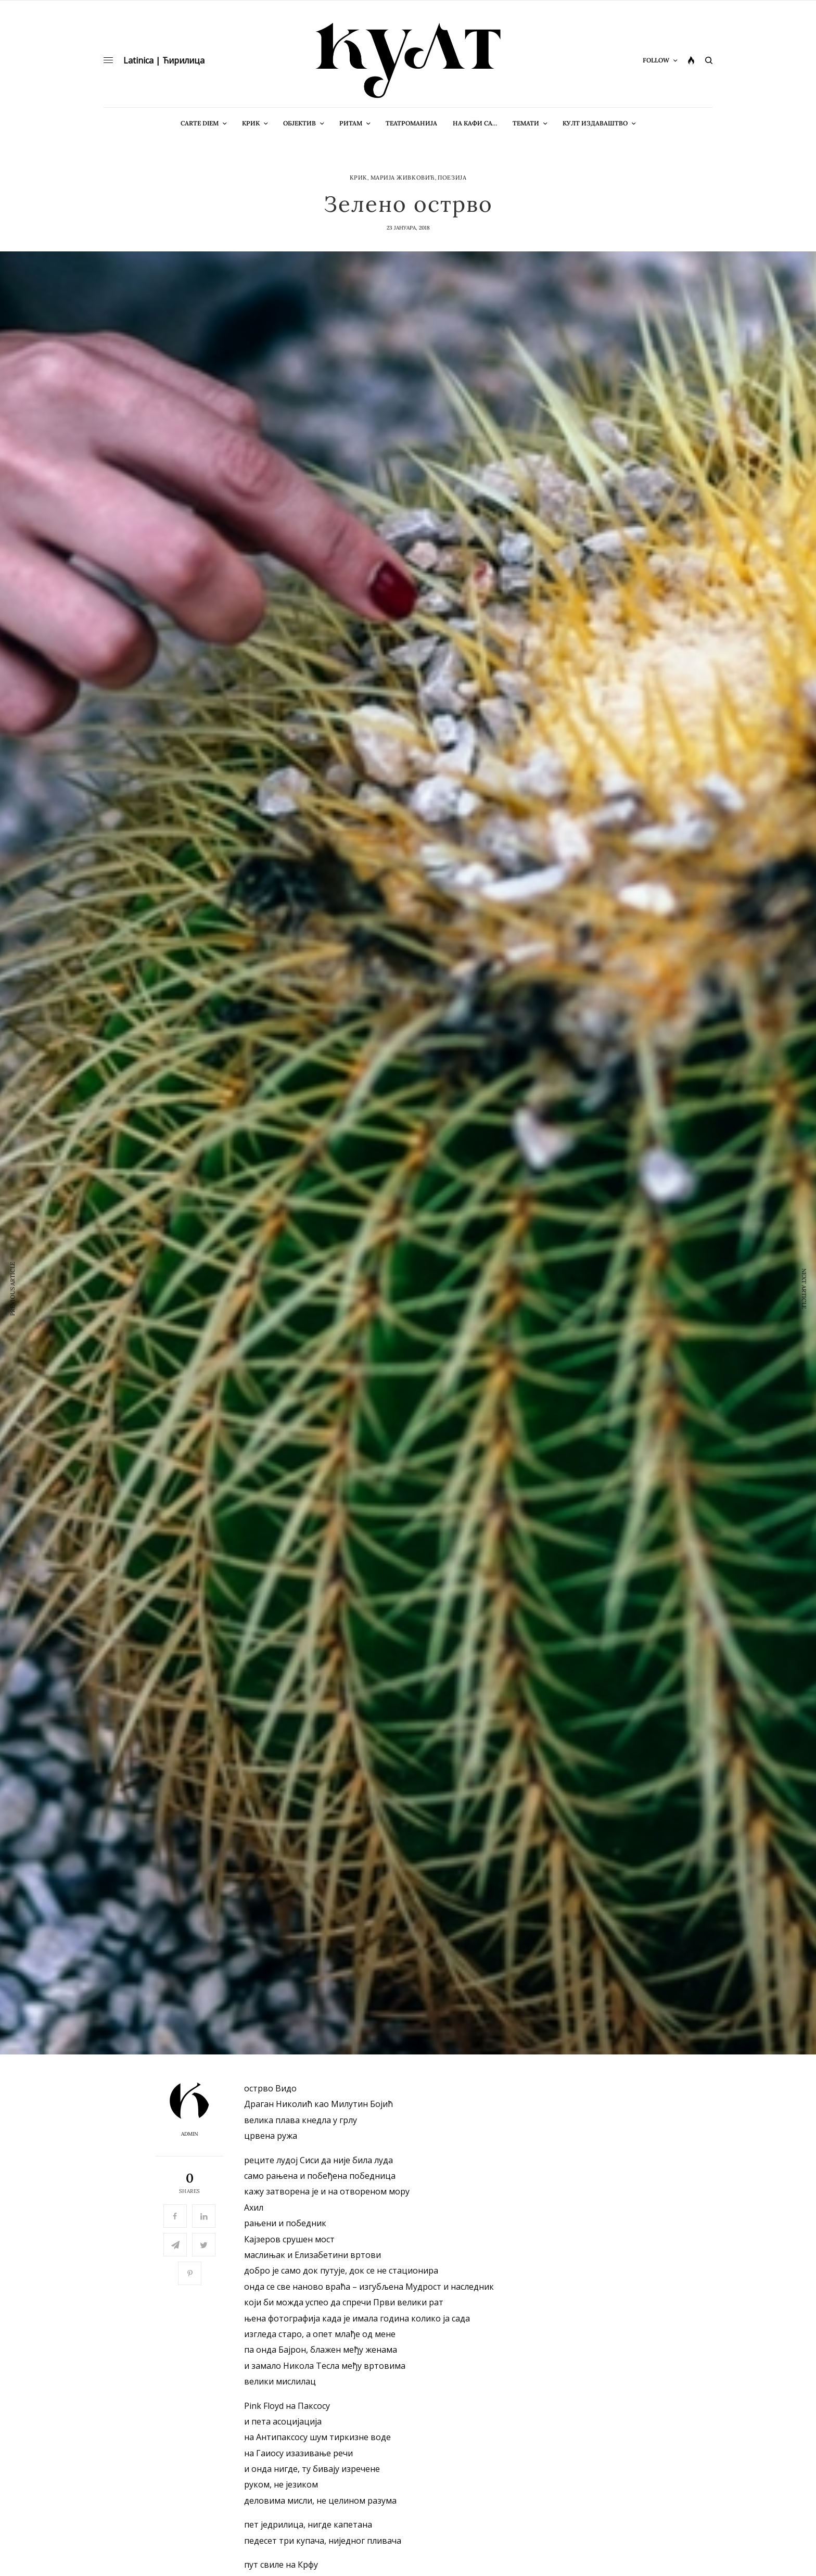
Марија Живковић (403, 178)
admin (189, 2134)
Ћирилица (183, 60)
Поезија (452, 178)
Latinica (138, 60)
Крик (358, 178)
